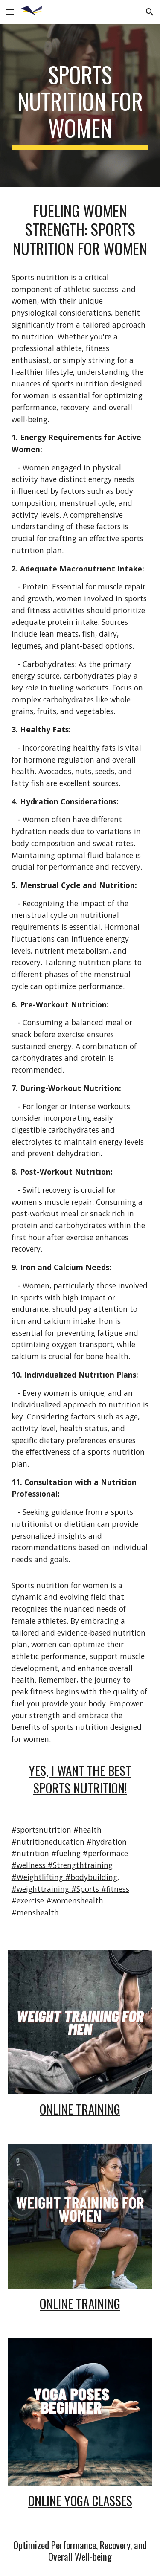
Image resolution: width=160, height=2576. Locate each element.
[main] (80, 105)
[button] (10, 11)
